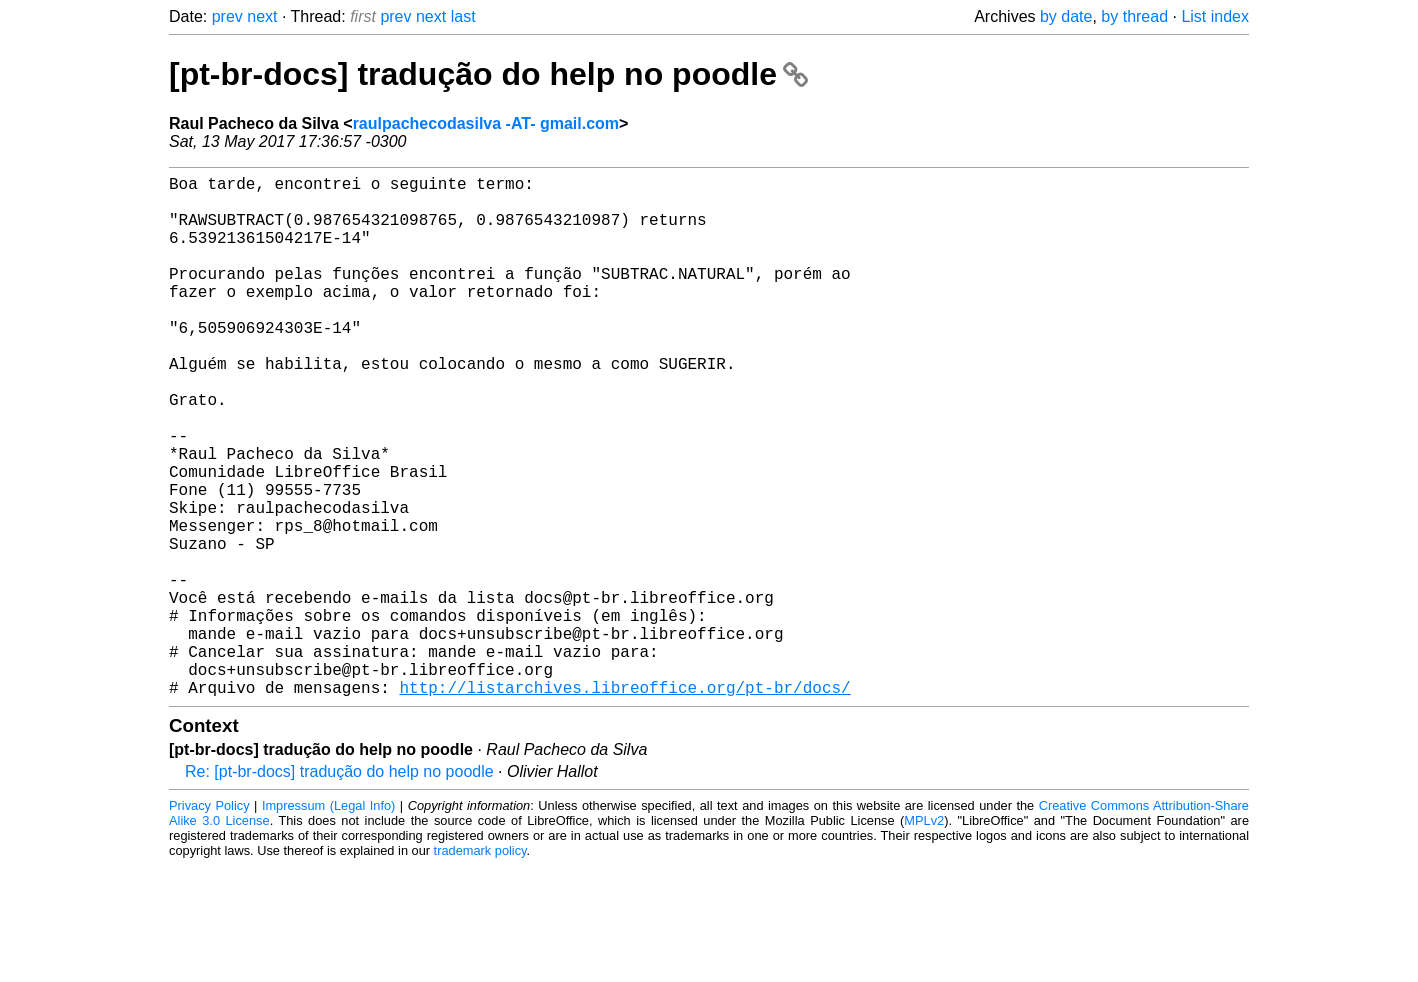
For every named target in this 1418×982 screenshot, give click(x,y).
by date (1066, 16)
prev (227, 16)
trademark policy (480, 966)
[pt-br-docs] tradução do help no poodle (488, 74)
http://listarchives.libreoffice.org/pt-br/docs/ (624, 803)
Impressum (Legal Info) (328, 921)
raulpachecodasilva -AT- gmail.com (486, 123)
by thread (1134, 16)
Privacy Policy (209, 921)
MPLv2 (924, 936)
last (463, 16)
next (262, 16)
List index (1215, 16)
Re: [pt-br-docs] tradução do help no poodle (339, 887)
